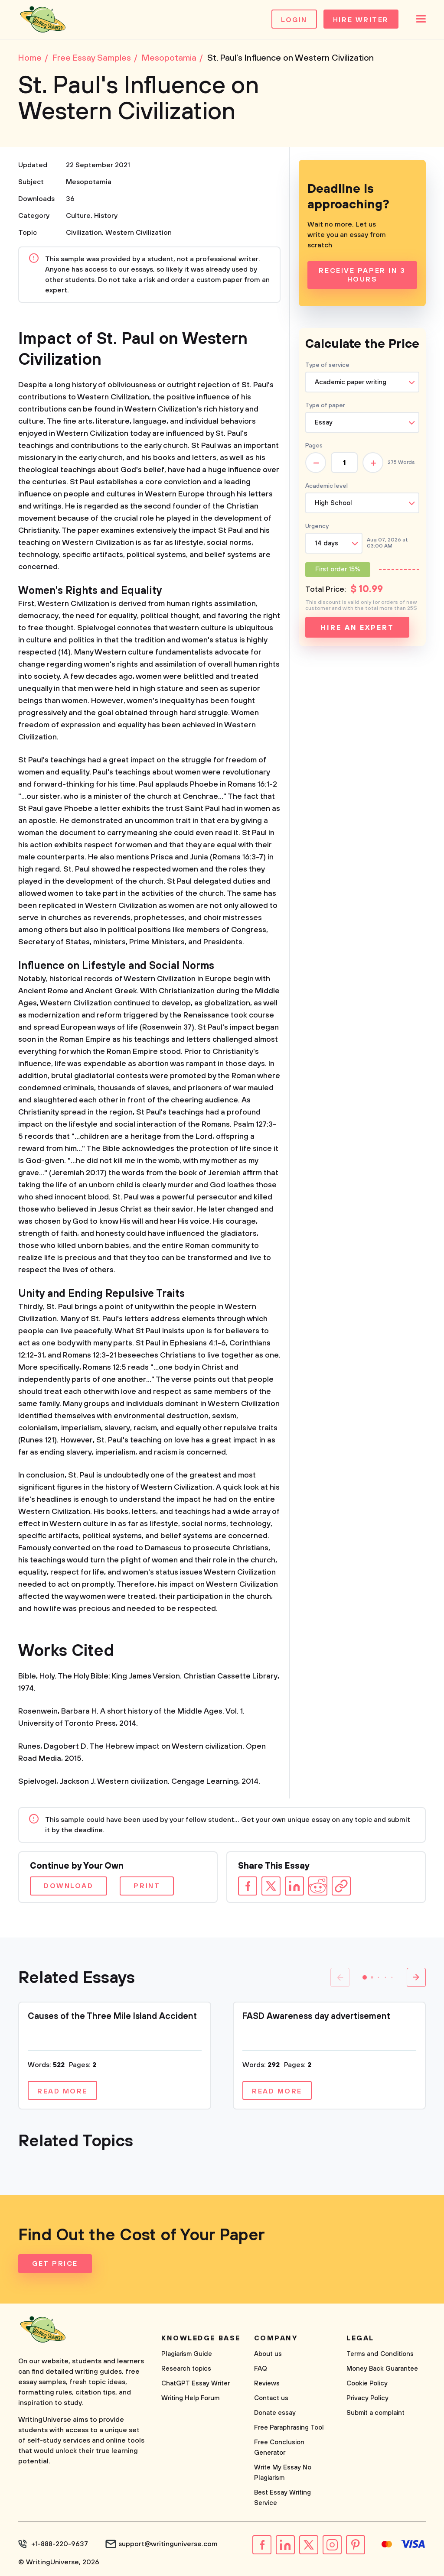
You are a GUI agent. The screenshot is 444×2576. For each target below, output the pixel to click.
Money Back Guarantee (382, 2369)
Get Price (55, 2263)
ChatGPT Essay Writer (195, 2383)
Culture (78, 215)
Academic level (326, 486)
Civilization (84, 232)
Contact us (271, 2398)
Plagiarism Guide (186, 2354)
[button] (364, 1977)
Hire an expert (357, 627)
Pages (314, 446)
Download (68, 1886)
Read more (62, 2091)
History (106, 215)
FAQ (260, 2369)
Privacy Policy (367, 2398)
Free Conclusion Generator (279, 2447)
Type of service (327, 365)
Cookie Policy (367, 2383)
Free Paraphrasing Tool (289, 2428)
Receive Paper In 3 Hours (362, 275)
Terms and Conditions (380, 2354)
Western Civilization (138, 232)
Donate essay (275, 2413)
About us (268, 2354)
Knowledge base (201, 2338)
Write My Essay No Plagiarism (282, 2472)
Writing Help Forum (190, 2398)
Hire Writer (361, 20)
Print (147, 1886)
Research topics (186, 2369)
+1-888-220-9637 (59, 2544)
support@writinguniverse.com (168, 2544)
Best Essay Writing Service (282, 2498)
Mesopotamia (88, 182)
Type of (325, 405)
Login (294, 20)
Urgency (317, 526)
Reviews (267, 2383)
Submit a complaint (375, 2413)
